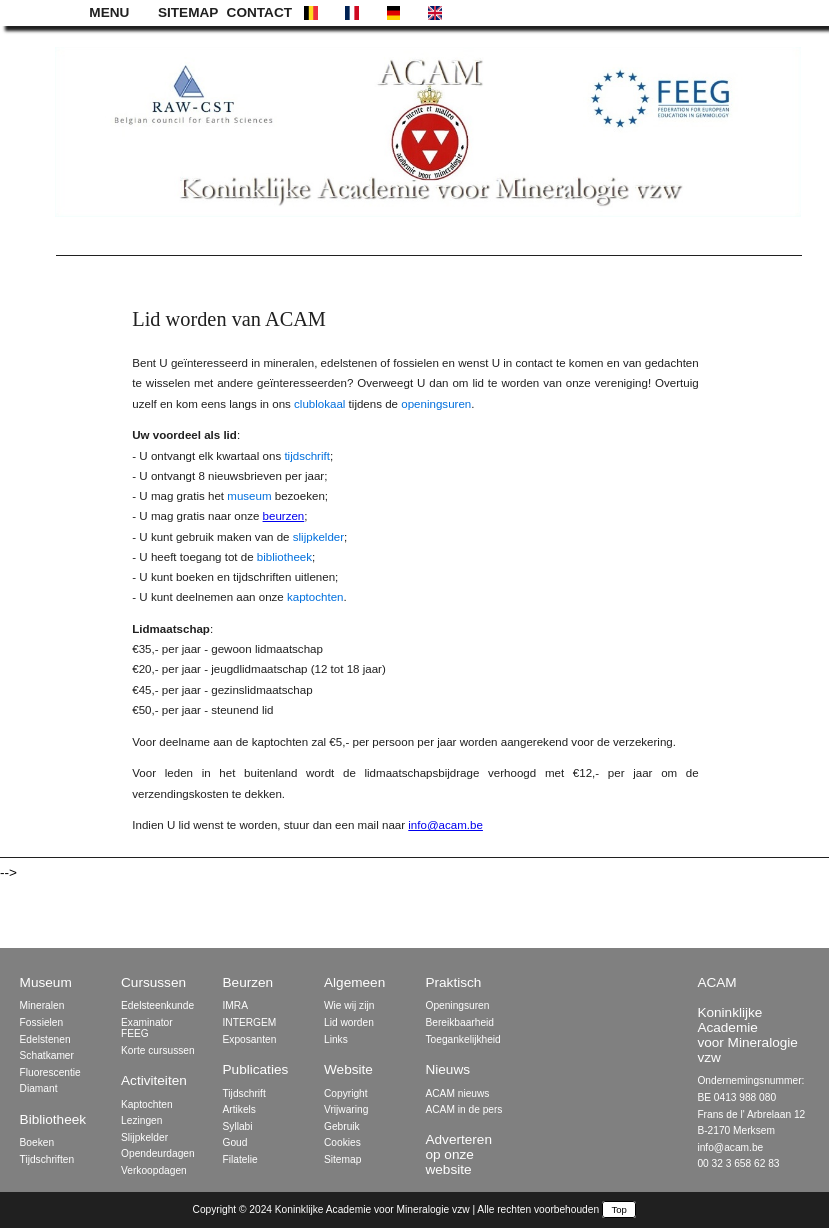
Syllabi (238, 1126)
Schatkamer (47, 1055)
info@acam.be (445, 825)
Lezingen (141, 1120)
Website (348, 1069)
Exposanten (250, 1039)
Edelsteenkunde (157, 1005)
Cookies (342, 1142)
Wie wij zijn (349, 1005)
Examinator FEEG (147, 1028)
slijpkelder (318, 537)
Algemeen (354, 982)
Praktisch (453, 982)
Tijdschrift (244, 1093)
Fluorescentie (50, 1072)
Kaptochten (147, 1104)
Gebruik (342, 1126)
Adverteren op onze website (458, 1154)
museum (249, 496)
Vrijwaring (346, 1109)
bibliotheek (284, 557)
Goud (235, 1142)
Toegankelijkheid (462, 1039)
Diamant (39, 1088)
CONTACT (258, 12)
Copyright (346, 1093)
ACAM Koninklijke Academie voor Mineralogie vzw (747, 1020)
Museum (46, 982)
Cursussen (153, 982)
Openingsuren (457, 1005)
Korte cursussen (158, 1050)
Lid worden (349, 1022)
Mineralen (42, 1005)
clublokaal (319, 404)
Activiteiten (154, 1080)
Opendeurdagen (158, 1153)
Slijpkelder (144, 1137)
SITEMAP (188, 12)
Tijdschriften (47, 1159)
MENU (109, 12)
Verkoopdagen (154, 1170)
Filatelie (240, 1159)
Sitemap (342, 1159)
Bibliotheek (53, 1119)
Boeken (37, 1142)
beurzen (284, 516)
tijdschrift (307, 456)
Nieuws (447, 1069)
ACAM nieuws (457, 1093)
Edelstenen (45, 1039)
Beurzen (248, 982)
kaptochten (315, 597)
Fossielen (42, 1022)
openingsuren (436, 404)
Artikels (239, 1109)
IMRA (235, 1005)
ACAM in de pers (463, 1109)
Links (336, 1039)
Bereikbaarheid (459, 1022)
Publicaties (256, 1069)
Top (619, 1209)
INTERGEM (250, 1022)
